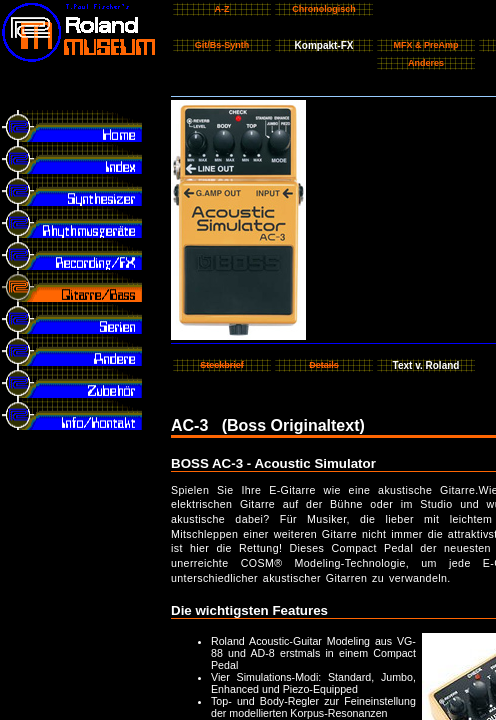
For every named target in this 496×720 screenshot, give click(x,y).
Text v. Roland (426, 365)
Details (324, 365)
